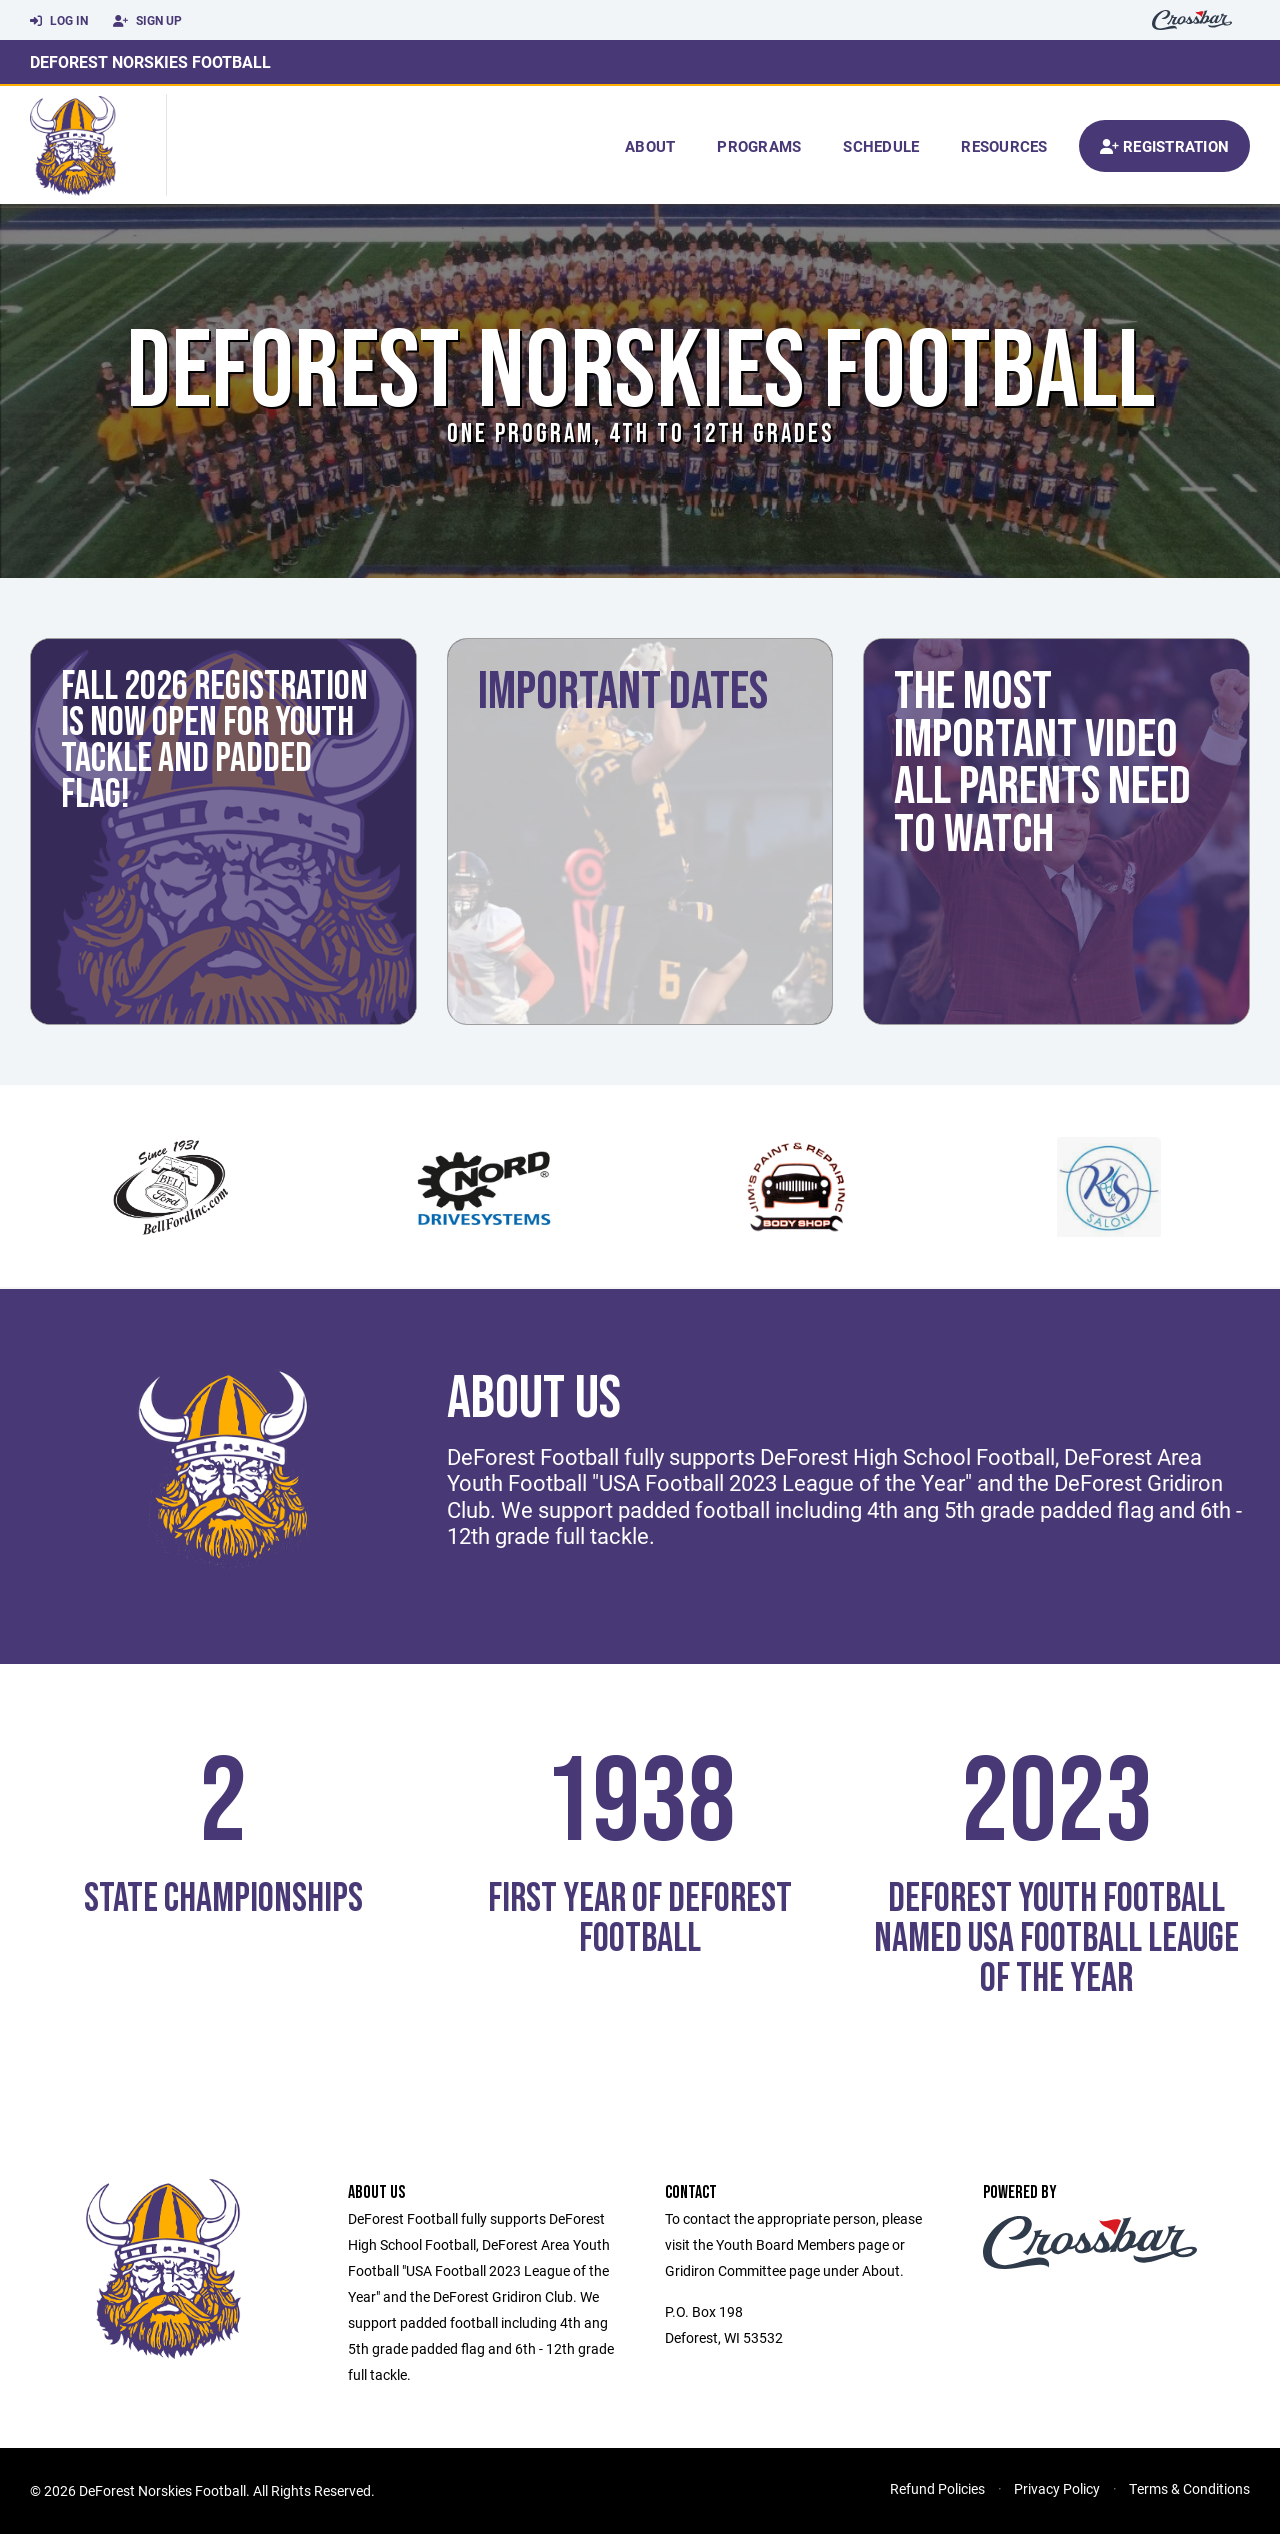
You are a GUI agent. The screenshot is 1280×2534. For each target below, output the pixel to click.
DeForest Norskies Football (150, 61)
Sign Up (147, 21)
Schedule (881, 146)
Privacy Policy (1057, 2488)
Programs (759, 146)
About (650, 146)
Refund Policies (937, 2488)
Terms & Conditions (1189, 2488)
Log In (59, 21)
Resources (1004, 146)
